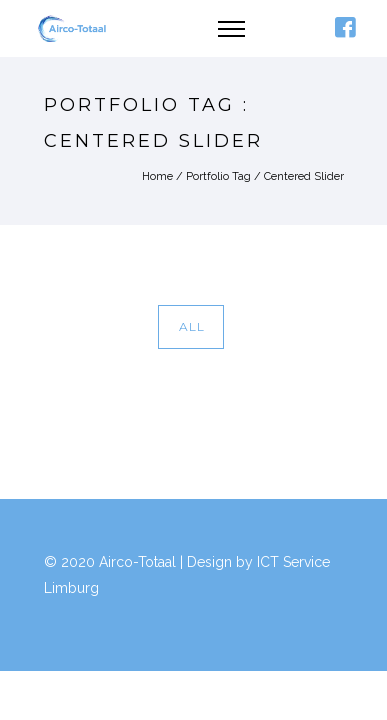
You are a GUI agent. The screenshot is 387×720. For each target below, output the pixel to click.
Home (157, 176)
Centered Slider (304, 176)
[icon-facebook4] (345, 28)
